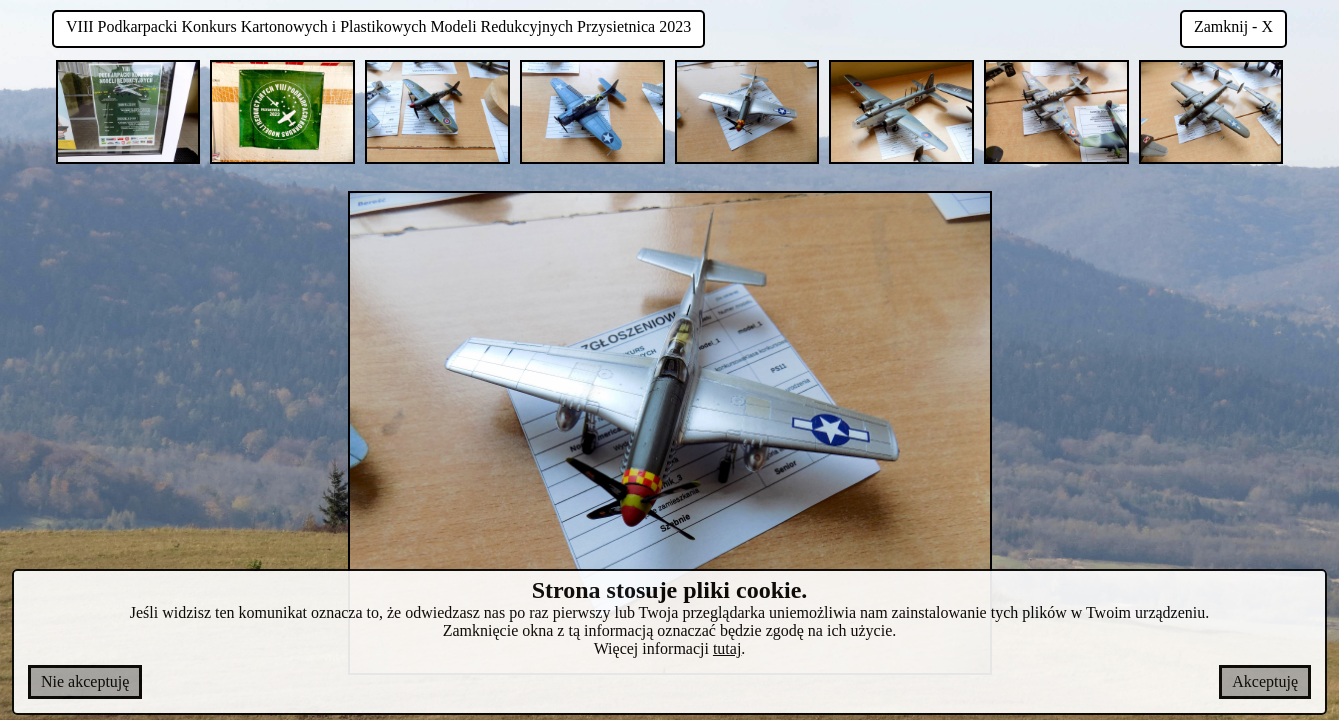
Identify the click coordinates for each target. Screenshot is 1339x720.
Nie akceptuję (85, 681)
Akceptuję (1265, 681)
